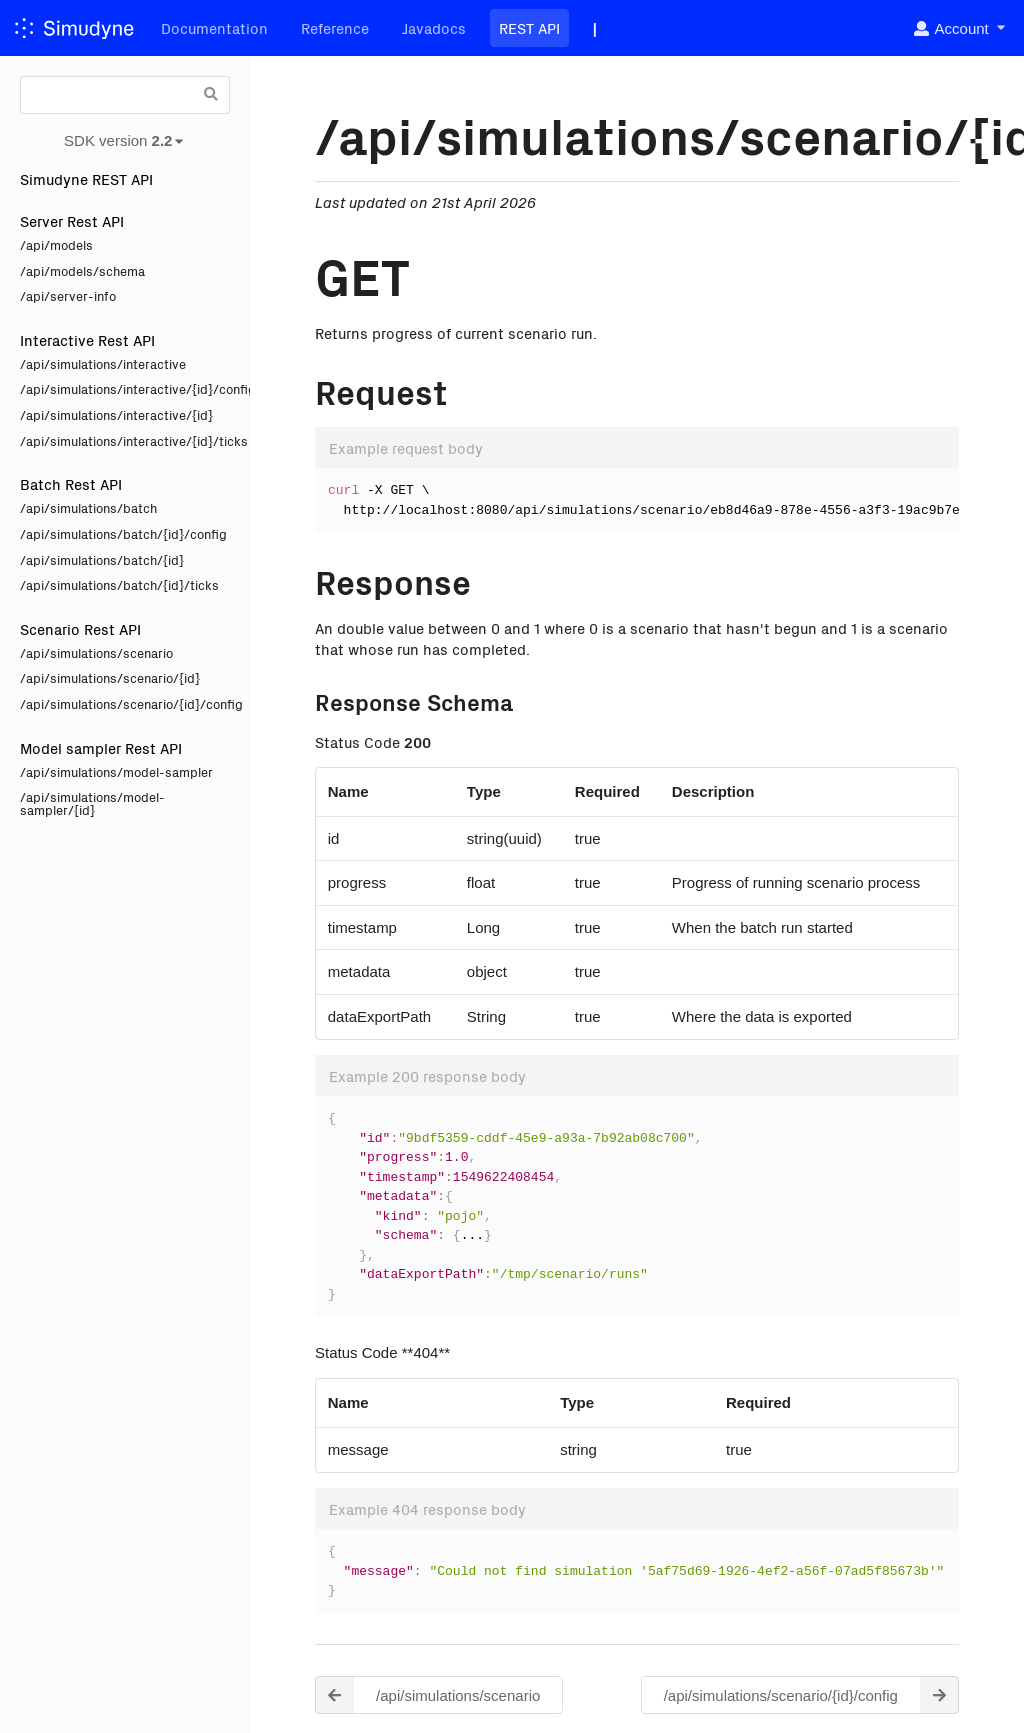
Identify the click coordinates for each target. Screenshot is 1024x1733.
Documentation (214, 27)
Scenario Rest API (80, 628)
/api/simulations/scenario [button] (427, 1695)
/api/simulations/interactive (103, 363)
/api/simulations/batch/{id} (102, 559)
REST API (529, 27)
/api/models (56, 244)
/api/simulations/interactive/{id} (116, 414)
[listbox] (958, 28)
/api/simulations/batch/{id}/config (123, 533)
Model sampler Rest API (101, 747)
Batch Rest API (71, 483)
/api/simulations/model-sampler (116, 771)
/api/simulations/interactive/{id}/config (125, 388)
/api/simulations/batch (88, 507)
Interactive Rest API (87, 339)
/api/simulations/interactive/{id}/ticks (125, 440)
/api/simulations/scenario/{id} (110, 677)
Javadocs (434, 27)
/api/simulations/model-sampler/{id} (92, 803)
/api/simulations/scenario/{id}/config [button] (811, 1695)
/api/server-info (68, 295)
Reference (335, 27)
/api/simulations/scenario (96, 652)
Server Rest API (72, 220)
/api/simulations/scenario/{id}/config (125, 703)
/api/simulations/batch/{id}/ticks (119, 584)
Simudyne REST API (86, 178)
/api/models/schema (82, 270)
